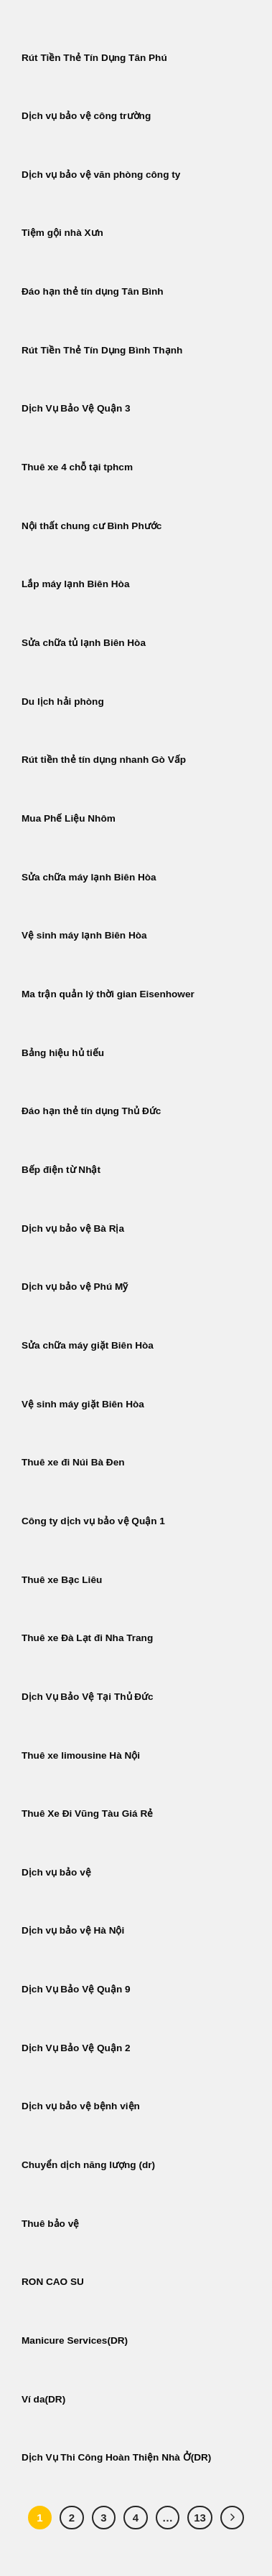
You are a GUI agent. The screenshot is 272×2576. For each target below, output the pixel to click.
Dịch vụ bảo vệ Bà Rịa (73, 1228)
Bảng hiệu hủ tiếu (63, 1052)
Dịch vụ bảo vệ (56, 1872)
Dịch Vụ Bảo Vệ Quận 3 (76, 408)
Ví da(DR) (43, 2399)
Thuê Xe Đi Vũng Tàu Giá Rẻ (87, 1813)
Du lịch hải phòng (63, 701)
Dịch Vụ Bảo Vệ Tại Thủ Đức (88, 1696)
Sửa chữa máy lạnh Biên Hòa (89, 877)
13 (200, 2517)
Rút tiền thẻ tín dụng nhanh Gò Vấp (104, 759)
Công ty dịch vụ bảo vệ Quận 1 (93, 1521)
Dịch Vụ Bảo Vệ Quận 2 (76, 2048)
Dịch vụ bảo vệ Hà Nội (73, 1930)
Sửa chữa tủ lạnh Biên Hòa (84, 642)
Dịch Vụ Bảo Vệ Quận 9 (76, 1989)
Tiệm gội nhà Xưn (62, 232)
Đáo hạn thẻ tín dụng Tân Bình (93, 291)
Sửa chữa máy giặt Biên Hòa (89, 1345)
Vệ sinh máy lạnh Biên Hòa (84, 935)
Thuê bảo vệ (50, 2223)
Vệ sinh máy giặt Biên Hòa (84, 1404)
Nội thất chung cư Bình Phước (91, 526)
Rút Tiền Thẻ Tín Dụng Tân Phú (94, 57)
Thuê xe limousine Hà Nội (81, 1755)
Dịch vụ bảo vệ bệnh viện (81, 2106)
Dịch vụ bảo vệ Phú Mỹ (75, 1286)
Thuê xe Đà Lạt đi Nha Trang (87, 1637)
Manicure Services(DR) (75, 2340)
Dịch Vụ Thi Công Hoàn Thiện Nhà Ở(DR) (116, 2457)
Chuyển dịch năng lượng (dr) (88, 2164)
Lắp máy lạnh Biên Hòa (75, 584)
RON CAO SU (53, 2281)
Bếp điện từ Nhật (61, 1169)
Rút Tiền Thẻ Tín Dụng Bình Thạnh (103, 350)
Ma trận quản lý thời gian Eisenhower (108, 994)
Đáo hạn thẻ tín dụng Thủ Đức (91, 1111)
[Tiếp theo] (232, 2518)
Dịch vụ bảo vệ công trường (86, 115)
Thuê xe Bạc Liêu (62, 1579)
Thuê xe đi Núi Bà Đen (73, 1462)
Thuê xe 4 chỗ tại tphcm (77, 467)
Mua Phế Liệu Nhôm (69, 818)
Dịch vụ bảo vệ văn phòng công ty (101, 174)
